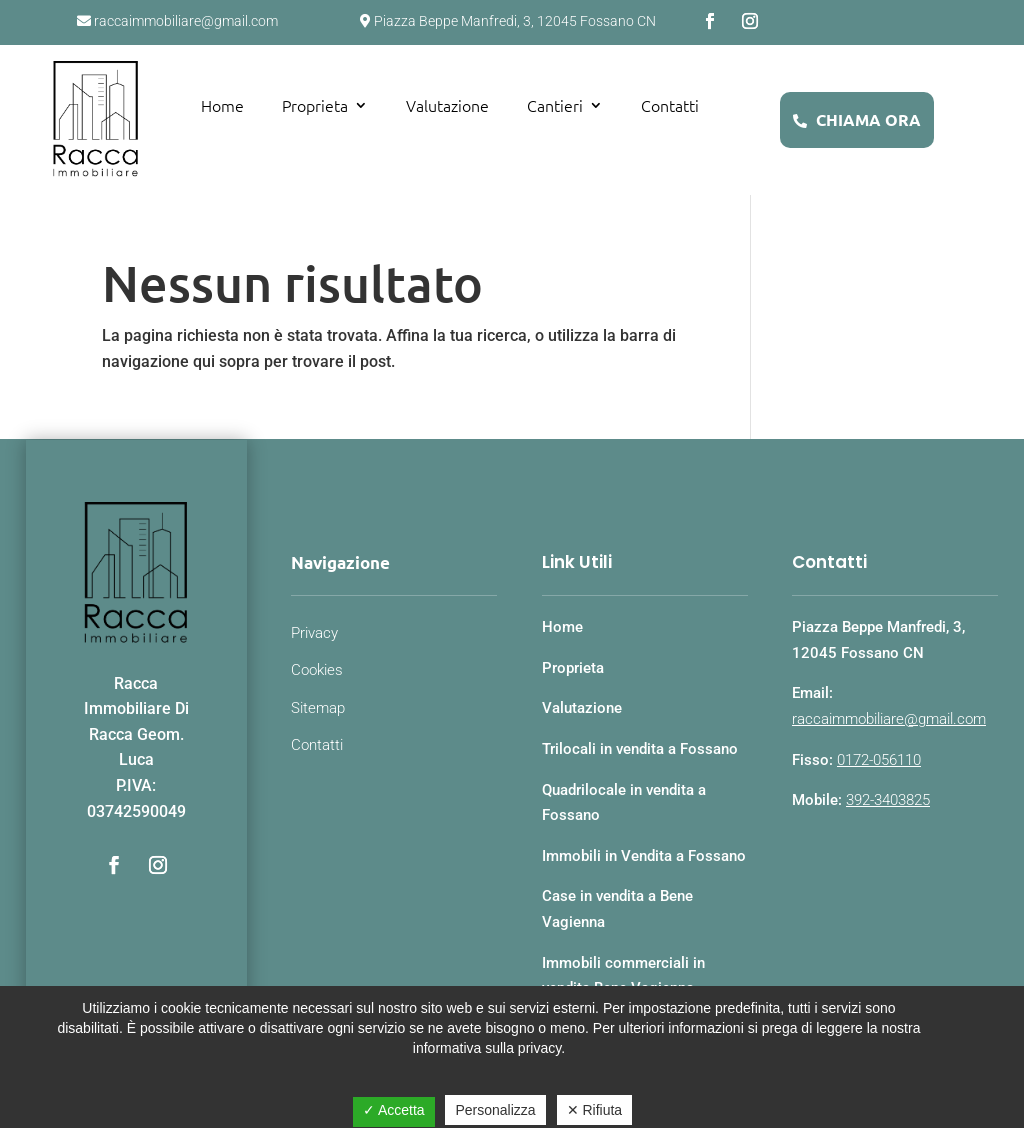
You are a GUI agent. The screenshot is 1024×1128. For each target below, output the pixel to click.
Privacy (314, 633)
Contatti (670, 105)
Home (222, 105)
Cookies (317, 670)
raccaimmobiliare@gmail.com (889, 719)
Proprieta (315, 105)
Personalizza (495, 1110)
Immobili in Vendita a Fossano (644, 856)
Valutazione (447, 105)
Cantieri (555, 105)
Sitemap (318, 708)
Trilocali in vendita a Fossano (640, 749)
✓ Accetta (394, 1110)
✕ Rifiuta (595, 1110)
